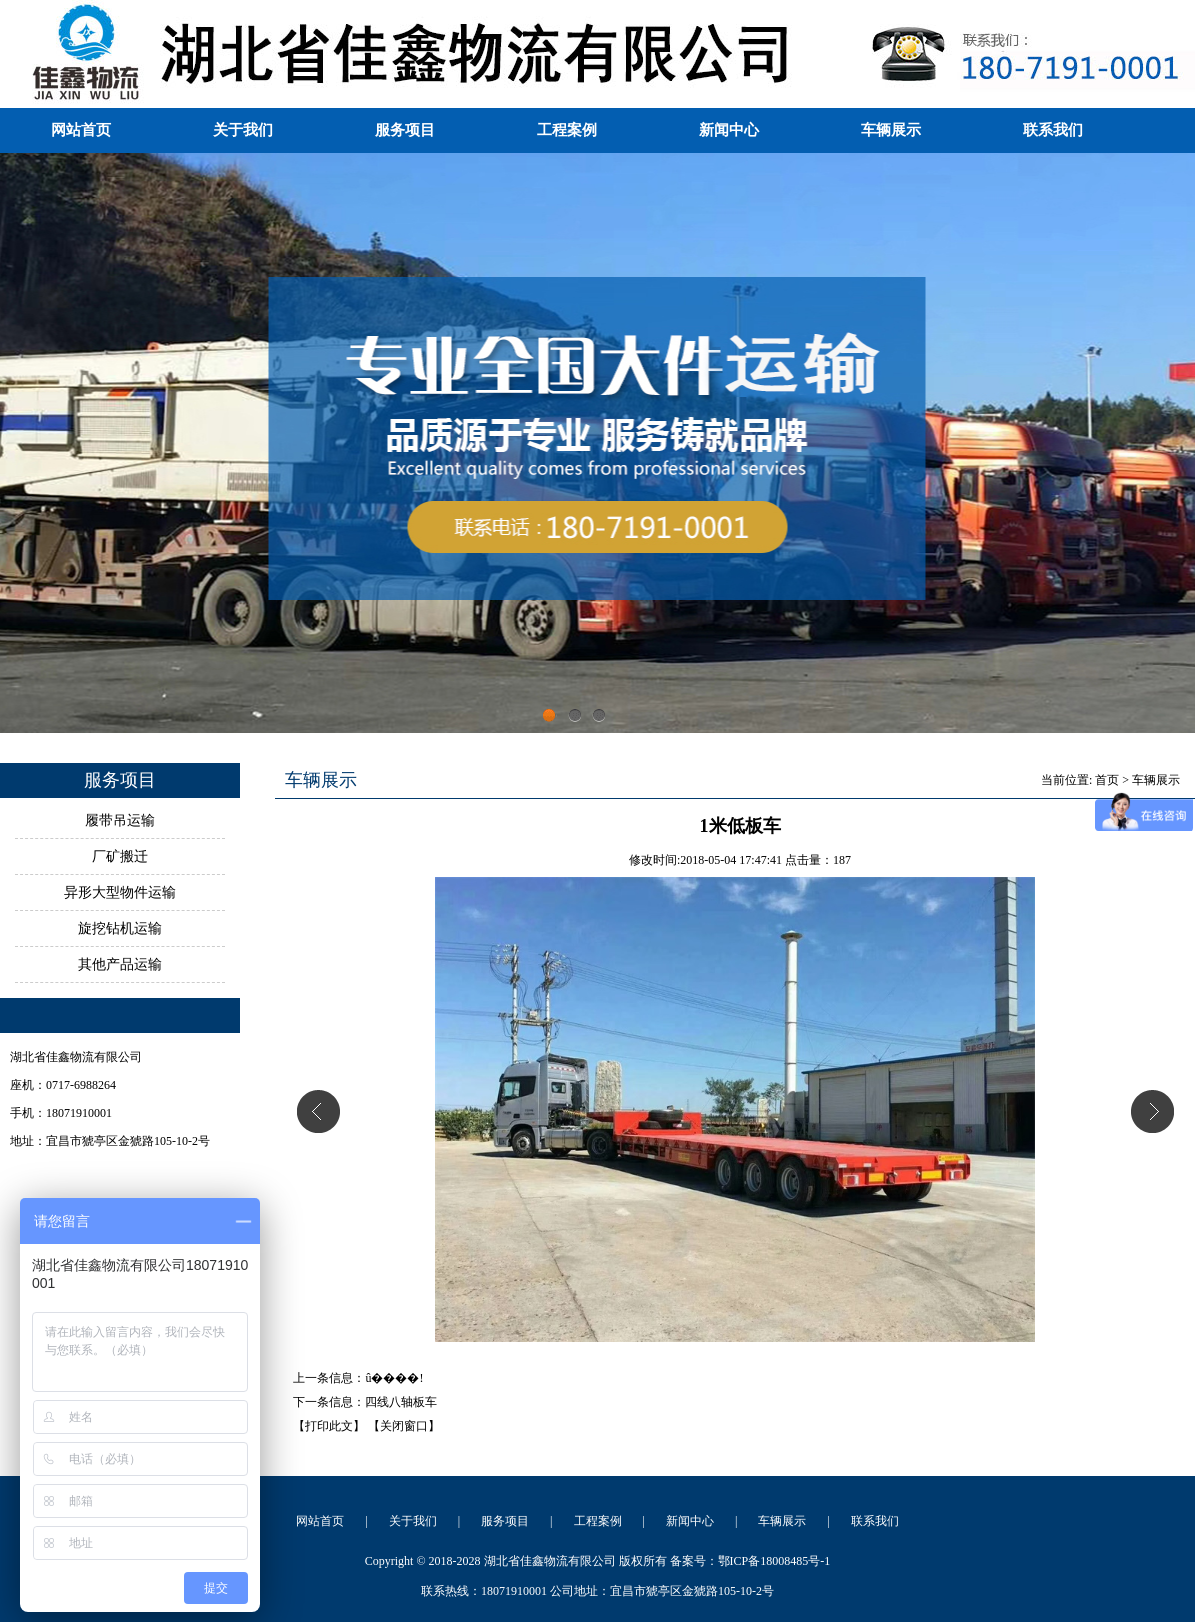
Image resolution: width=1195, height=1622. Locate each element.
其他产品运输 (120, 964)
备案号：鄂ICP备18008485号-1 (750, 1561)
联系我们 (1053, 130)
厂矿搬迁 (120, 856)
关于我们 (243, 130)
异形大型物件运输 (120, 892)
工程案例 (567, 130)
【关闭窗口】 (404, 1426)
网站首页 (81, 130)
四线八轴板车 (401, 1402)
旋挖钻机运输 (120, 928)
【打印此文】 (329, 1426)
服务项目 (405, 130)
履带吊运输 (120, 820)
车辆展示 (891, 130)
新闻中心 (729, 130)
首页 (1107, 780)
